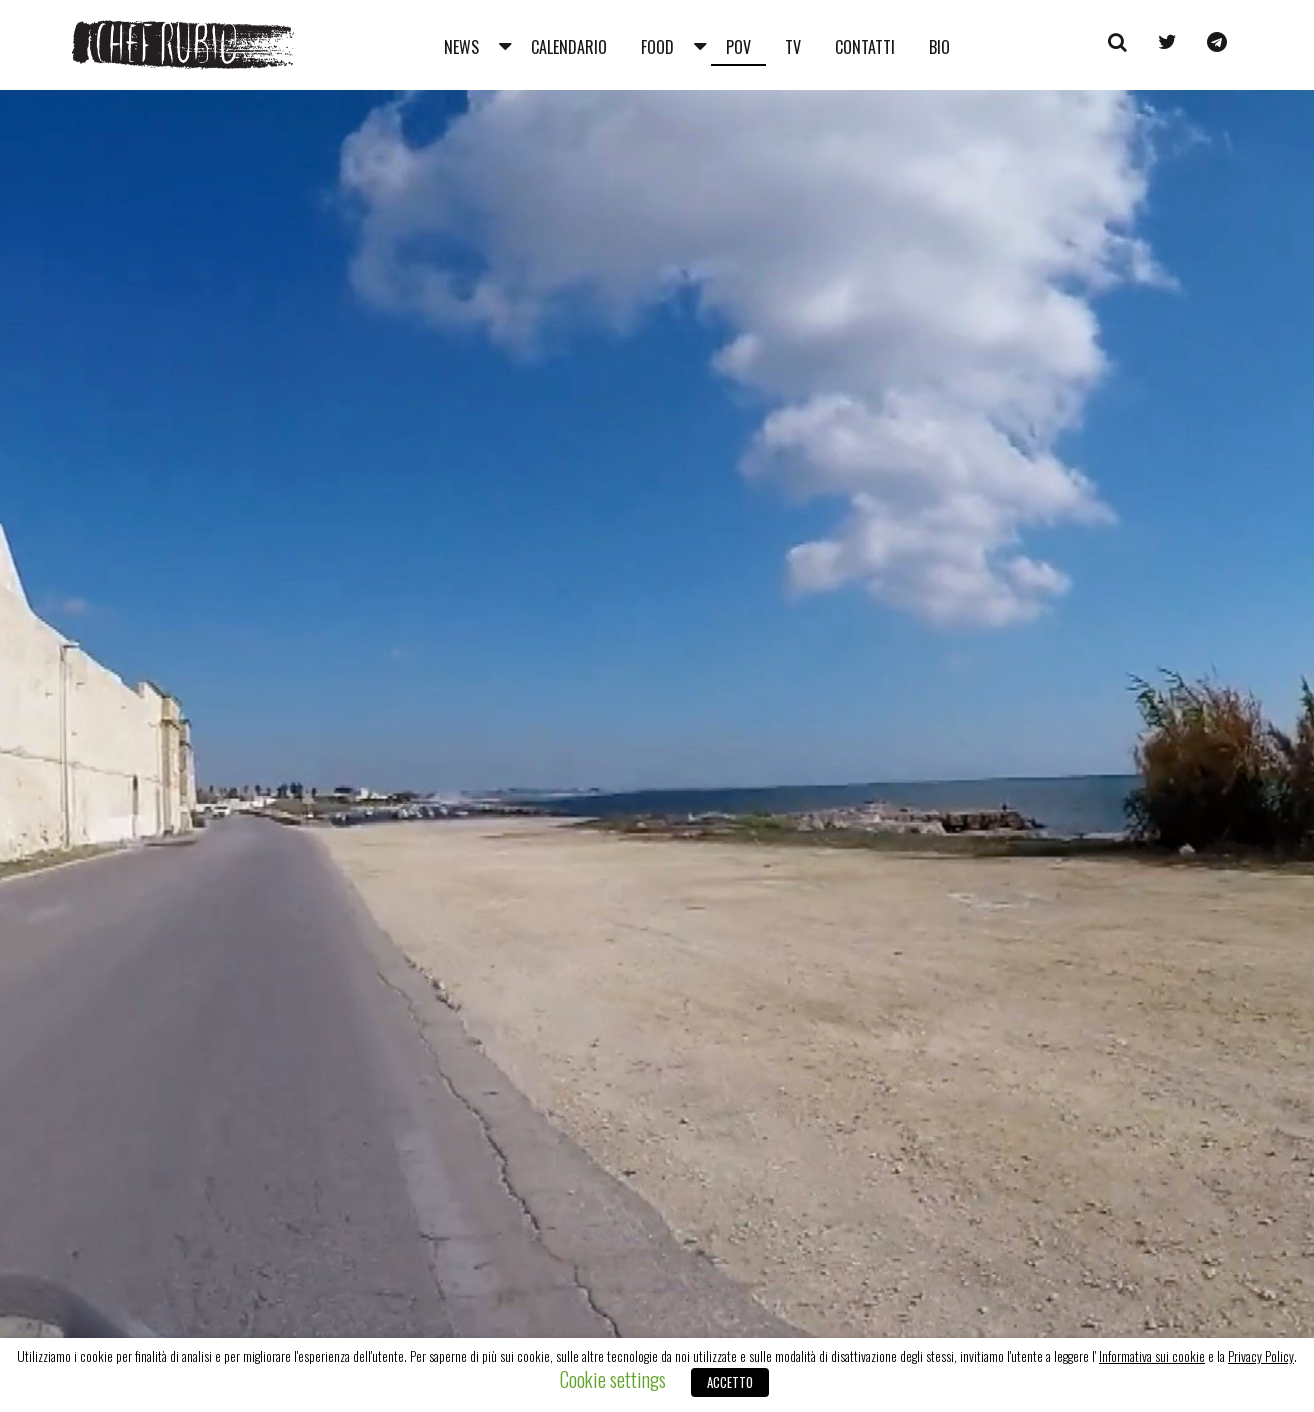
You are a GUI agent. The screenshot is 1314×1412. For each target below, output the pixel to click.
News (461, 47)
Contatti (865, 47)
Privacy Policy (1261, 1356)
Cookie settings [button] (613, 1379)
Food (657, 47)
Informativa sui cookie (1152, 1356)
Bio (939, 47)
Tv (793, 47)
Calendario (569, 47)
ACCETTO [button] (730, 1382)
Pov (738, 47)
